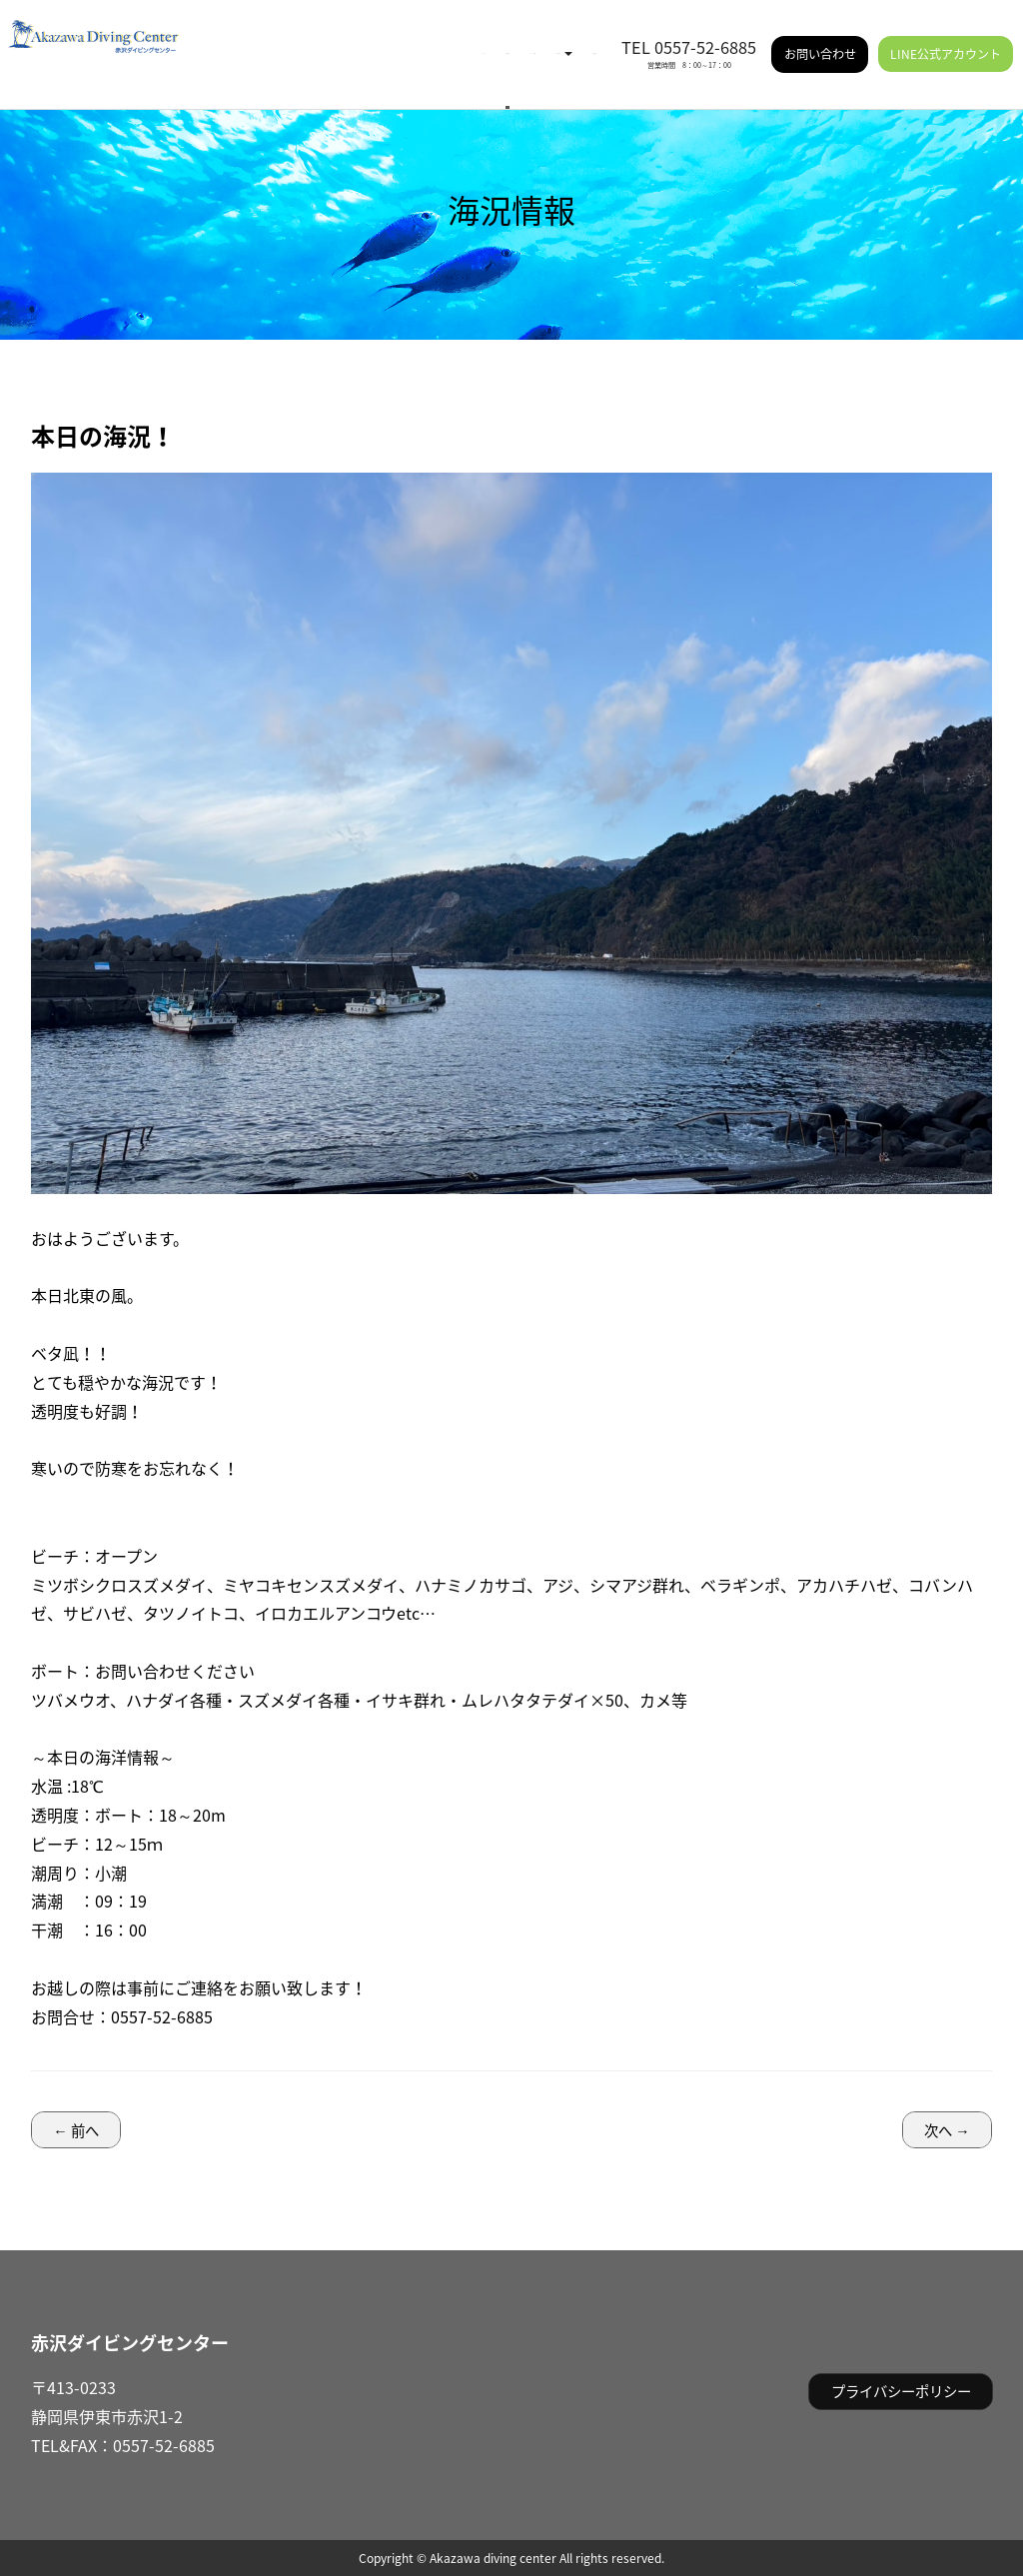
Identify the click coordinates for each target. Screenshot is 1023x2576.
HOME (259, 40)
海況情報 (321, 40)
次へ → (946, 2130)
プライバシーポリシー (901, 2391)
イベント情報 (401, 40)
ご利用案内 (492, 40)
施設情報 (572, 40)
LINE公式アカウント (945, 40)
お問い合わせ (820, 40)
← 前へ (75, 2130)
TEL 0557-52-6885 (688, 33)
